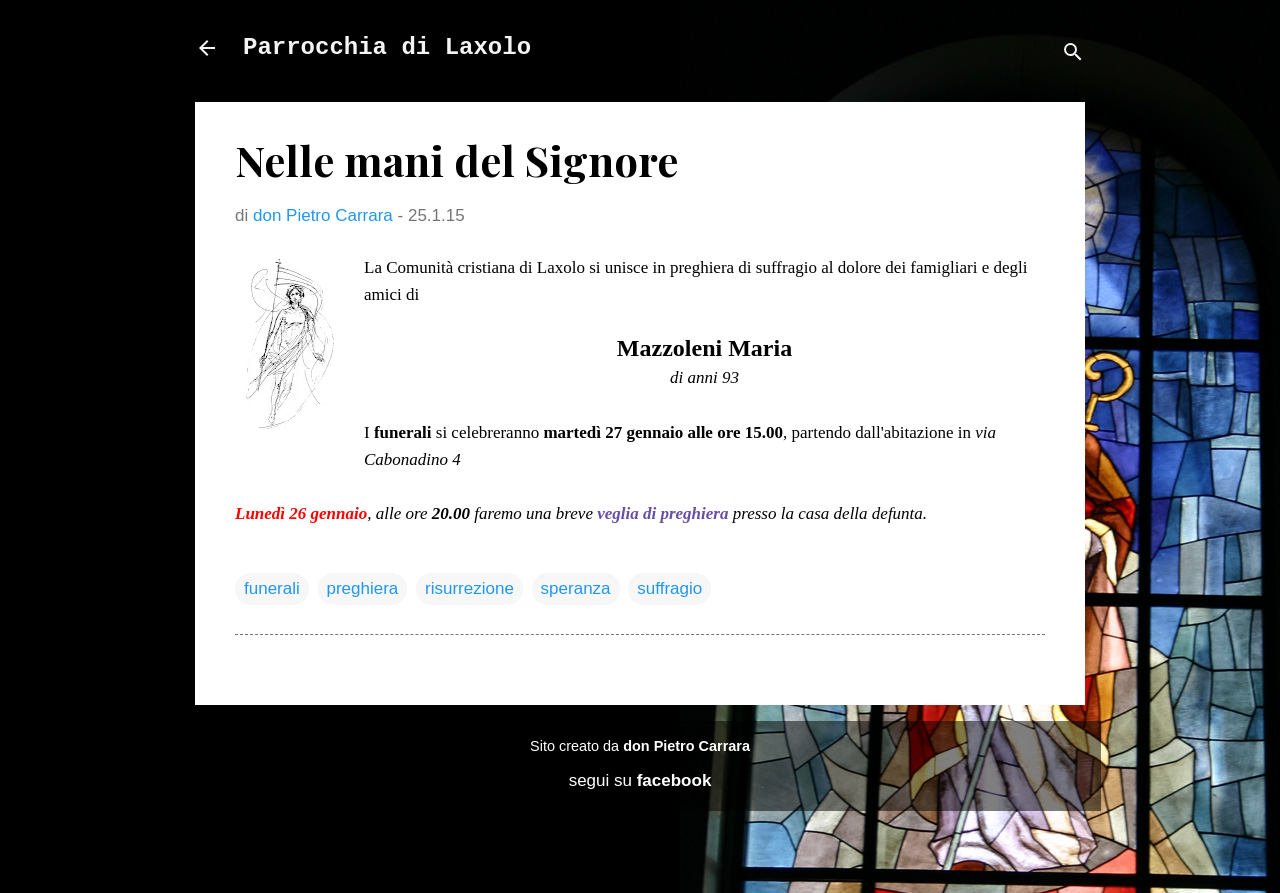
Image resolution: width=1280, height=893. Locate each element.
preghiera (363, 588)
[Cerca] (1073, 54)
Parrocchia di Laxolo (387, 47)
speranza (576, 588)
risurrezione (469, 588)
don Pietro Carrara (686, 746)
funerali (272, 588)
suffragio (669, 588)
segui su (640, 780)
